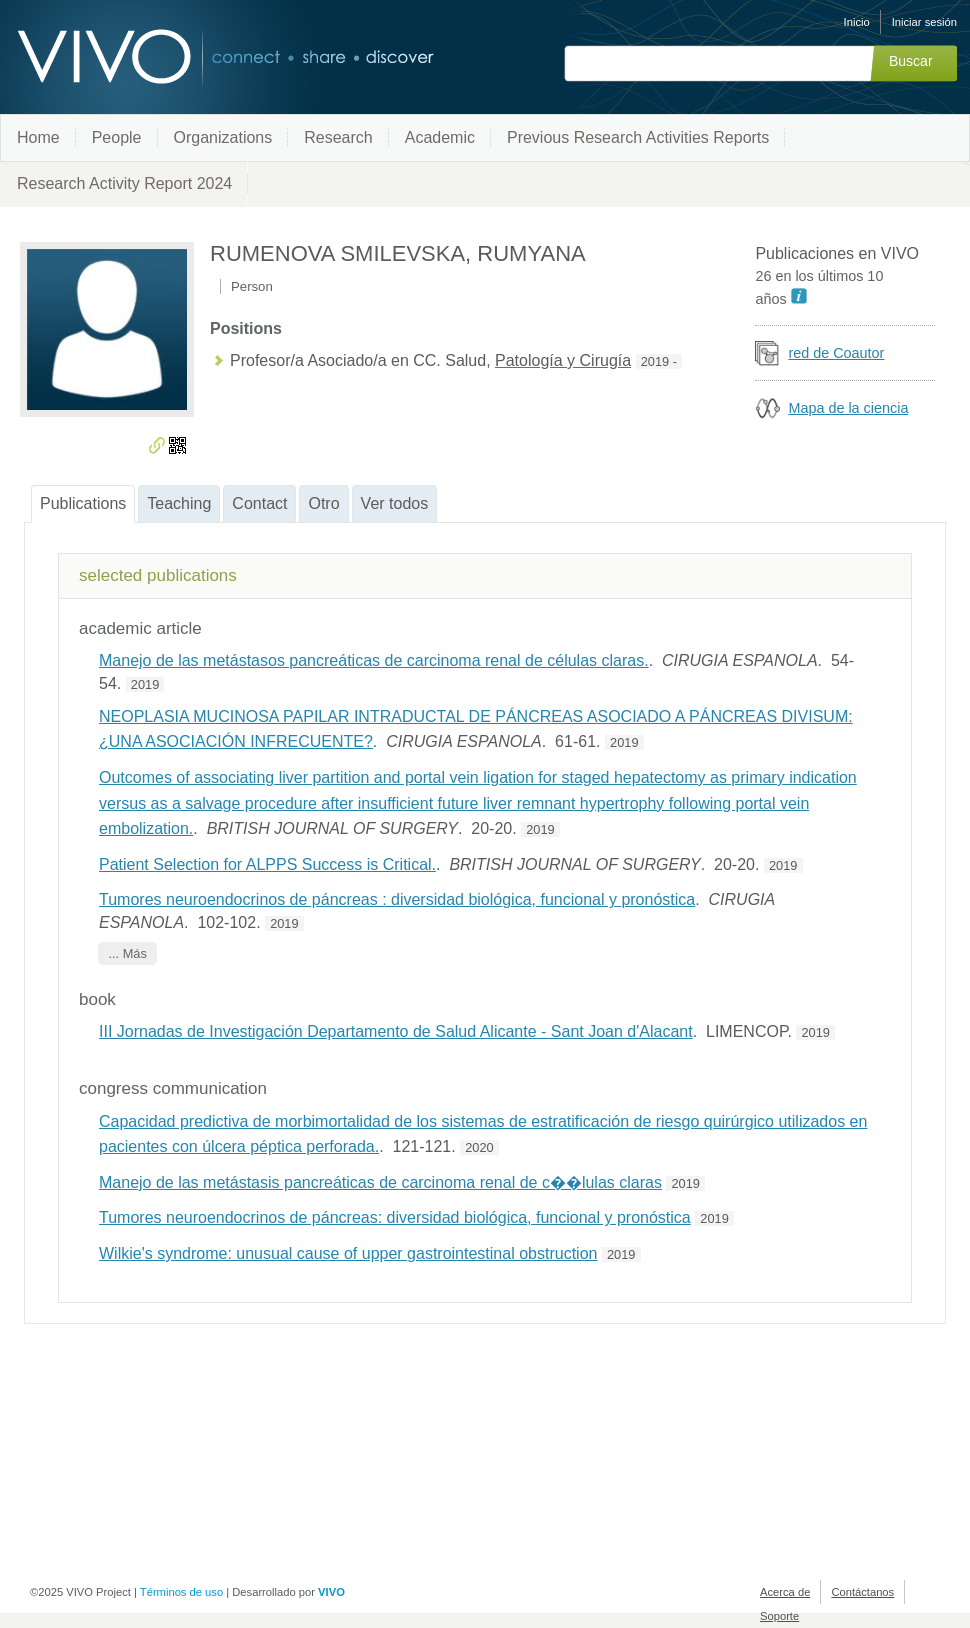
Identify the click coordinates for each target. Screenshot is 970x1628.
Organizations (223, 137)
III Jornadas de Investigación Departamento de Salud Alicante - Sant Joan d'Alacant (396, 1031)
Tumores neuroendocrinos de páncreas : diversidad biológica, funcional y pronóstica (397, 899)
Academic (440, 137)
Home (38, 137)
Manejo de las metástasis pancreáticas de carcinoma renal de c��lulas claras (380, 1182)
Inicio (857, 22)
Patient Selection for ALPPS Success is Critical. (267, 864)
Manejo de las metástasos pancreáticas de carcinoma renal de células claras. (374, 660)
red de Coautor (836, 353)
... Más (127, 953)
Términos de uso (181, 1592)
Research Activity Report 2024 (124, 183)
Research (338, 137)
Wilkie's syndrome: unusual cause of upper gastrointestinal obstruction (348, 1253)
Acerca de (785, 1592)
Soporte (779, 1616)
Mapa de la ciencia (848, 408)
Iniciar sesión (924, 22)
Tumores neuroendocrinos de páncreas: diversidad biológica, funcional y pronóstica (395, 1217)
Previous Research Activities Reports (638, 137)
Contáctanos (862, 1592)
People (117, 137)
